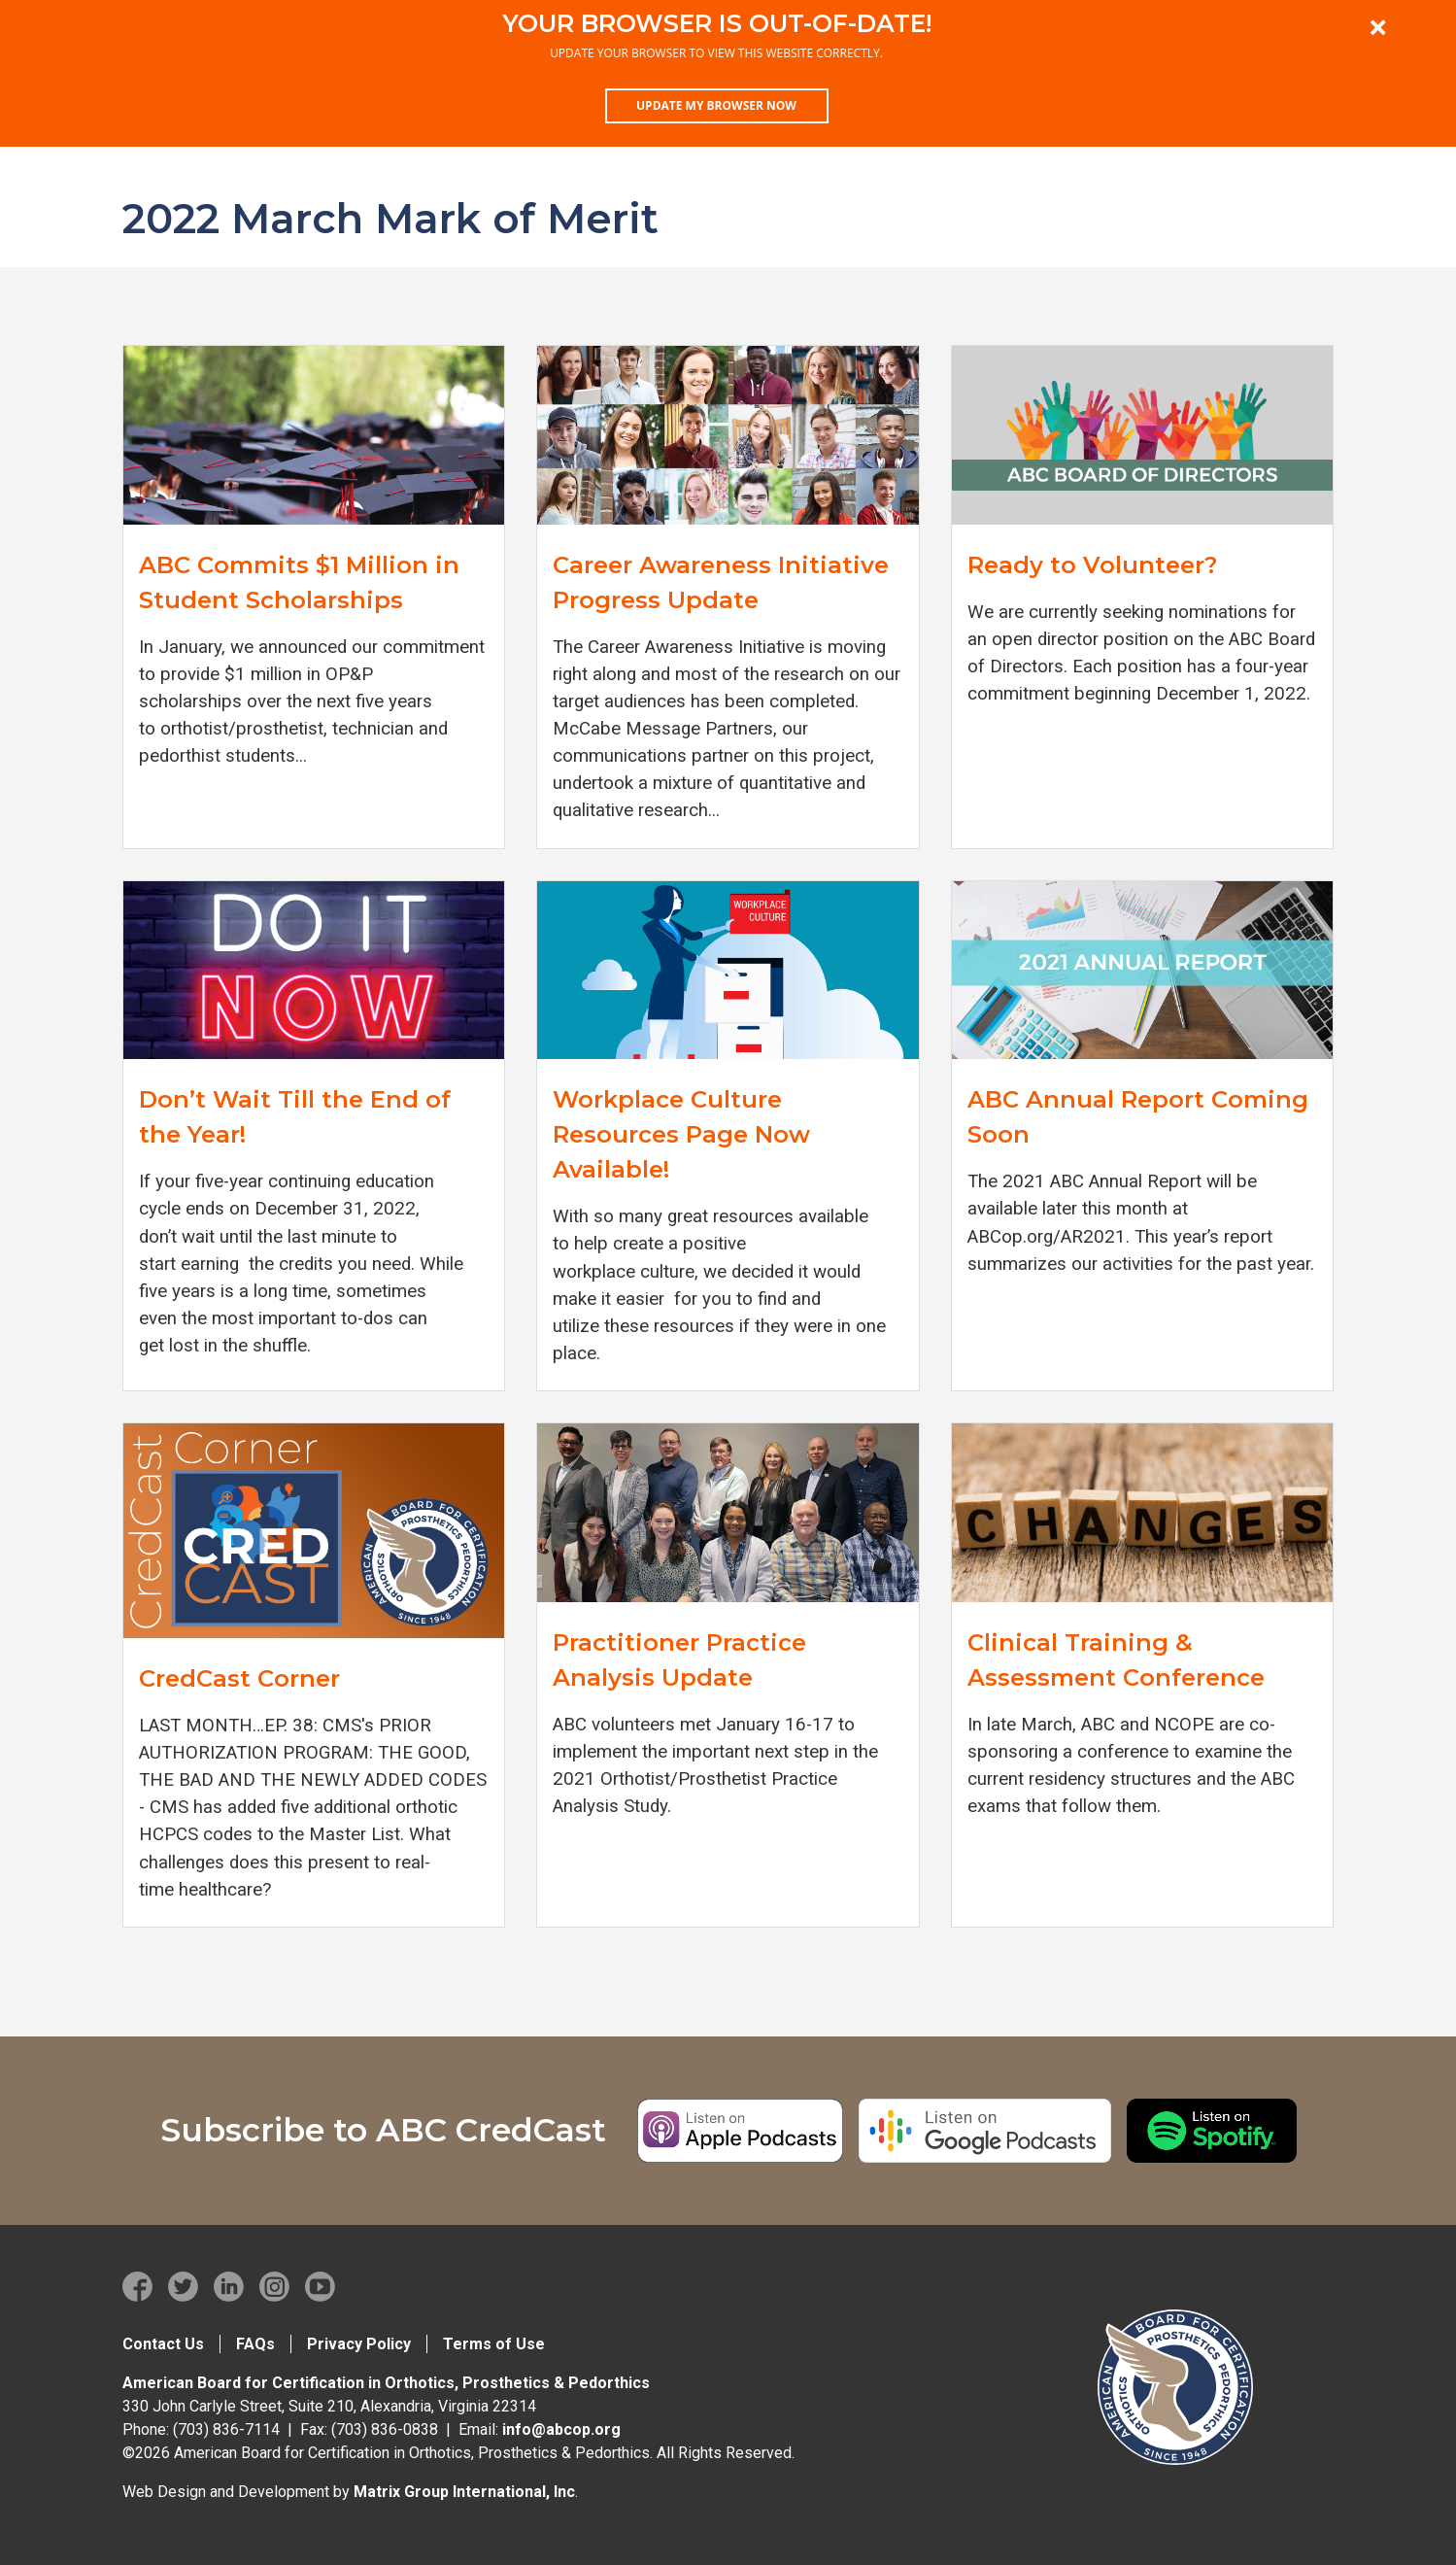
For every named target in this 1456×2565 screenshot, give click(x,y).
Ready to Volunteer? (1092, 565)
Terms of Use (494, 2344)
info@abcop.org (561, 2429)
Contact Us (163, 2344)
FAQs (255, 2344)
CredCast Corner (239, 1678)
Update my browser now (716, 105)
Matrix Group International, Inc (464, 2491)
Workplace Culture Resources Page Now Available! (681, 1134)
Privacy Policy (359, 2344)
